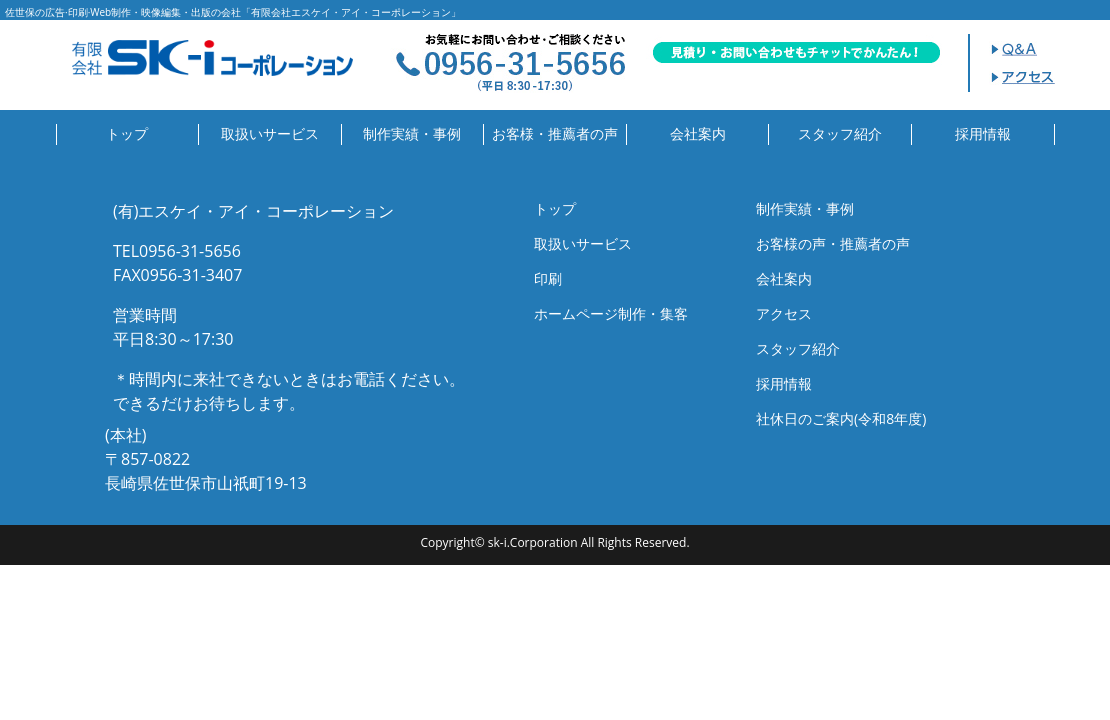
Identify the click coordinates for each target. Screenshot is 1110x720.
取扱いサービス (270, 134)
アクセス (784, 313)
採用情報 (983, 134)
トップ (127, 134)
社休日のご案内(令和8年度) (841, 418)
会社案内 (698, 134)
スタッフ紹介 (840, 134)
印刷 (548, 278)
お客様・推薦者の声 (555, 134)
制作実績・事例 (412, 134)
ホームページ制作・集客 (611, 313)
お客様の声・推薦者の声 (833, 243)
